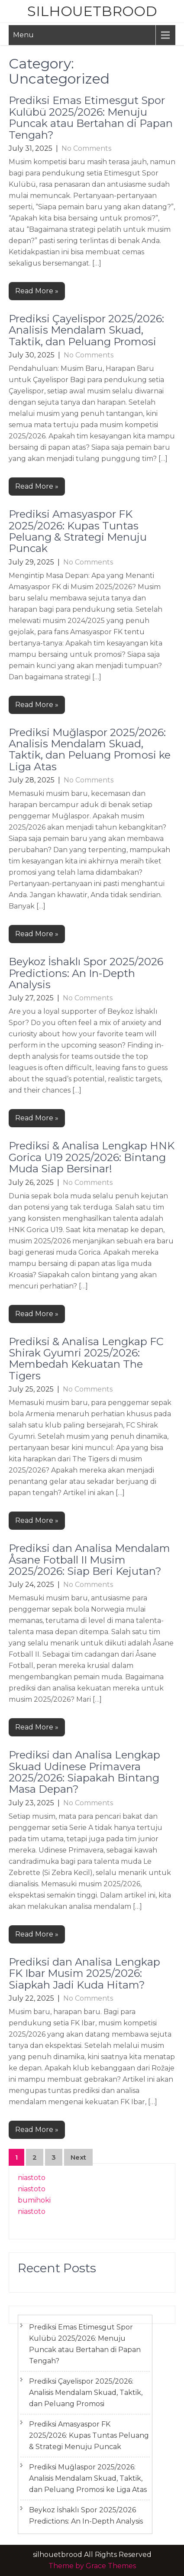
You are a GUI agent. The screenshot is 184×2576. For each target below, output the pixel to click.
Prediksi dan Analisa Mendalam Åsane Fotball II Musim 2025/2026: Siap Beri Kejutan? (89, 1559)
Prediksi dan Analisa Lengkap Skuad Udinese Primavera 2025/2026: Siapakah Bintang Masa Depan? (84, 1772)
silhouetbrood (92, 11)
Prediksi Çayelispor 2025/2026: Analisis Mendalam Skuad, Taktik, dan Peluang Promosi (86, 330)
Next (78, 2157)
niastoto (31, 2178)
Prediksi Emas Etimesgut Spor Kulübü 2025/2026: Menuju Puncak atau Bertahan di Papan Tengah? (91, 117)
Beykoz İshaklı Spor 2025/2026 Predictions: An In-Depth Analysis (86, 973)
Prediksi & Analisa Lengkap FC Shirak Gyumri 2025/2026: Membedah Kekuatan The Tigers (86, 1358)
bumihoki (34, 2200)
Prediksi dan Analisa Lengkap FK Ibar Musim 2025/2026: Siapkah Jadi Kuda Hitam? (84, 1973)
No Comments (86, 148)
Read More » (36, 291)
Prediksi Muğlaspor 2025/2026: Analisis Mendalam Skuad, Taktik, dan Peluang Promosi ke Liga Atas (90, 749)
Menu (23, 35)
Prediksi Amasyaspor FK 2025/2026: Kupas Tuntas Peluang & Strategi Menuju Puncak (78, 531)
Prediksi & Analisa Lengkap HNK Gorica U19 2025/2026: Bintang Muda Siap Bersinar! (91, 1157)
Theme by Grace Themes (92, 2566)
